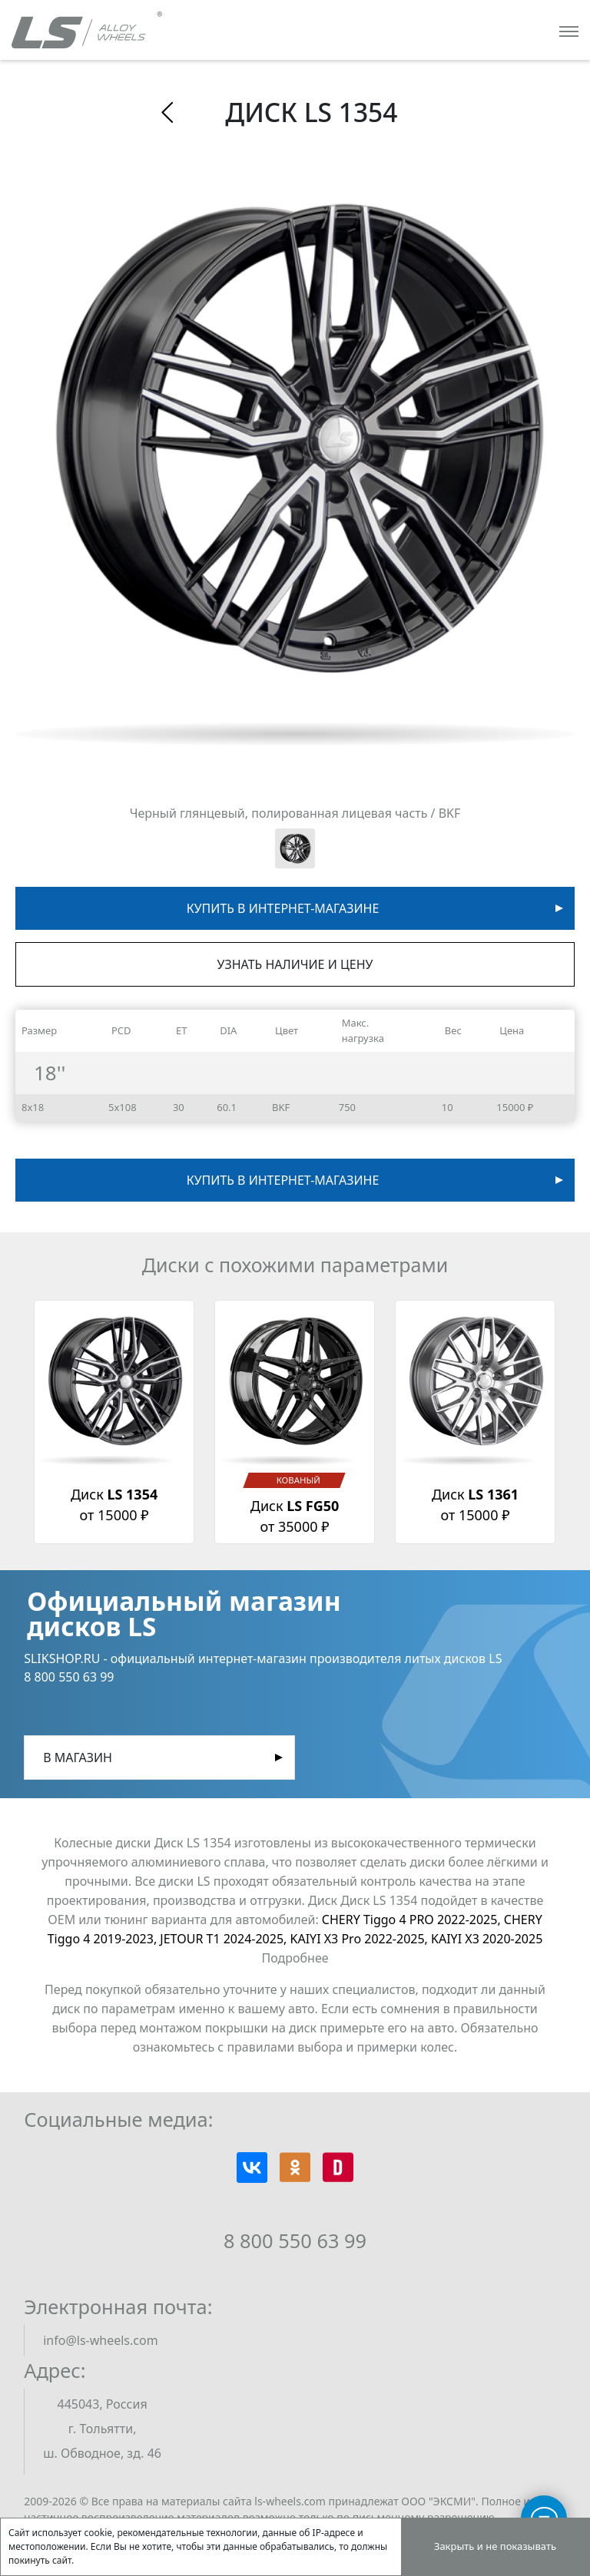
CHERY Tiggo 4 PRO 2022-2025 (413, 1919)
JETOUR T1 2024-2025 (225, 1938)
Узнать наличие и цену (295, 964)
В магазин (77, 1757)
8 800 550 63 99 (295, 2240)
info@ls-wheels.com (100, 2340)
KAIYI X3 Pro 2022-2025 (361, 1938)
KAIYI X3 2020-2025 (486, 1938)
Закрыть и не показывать (495, 2546)
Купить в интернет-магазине (283, 908)
